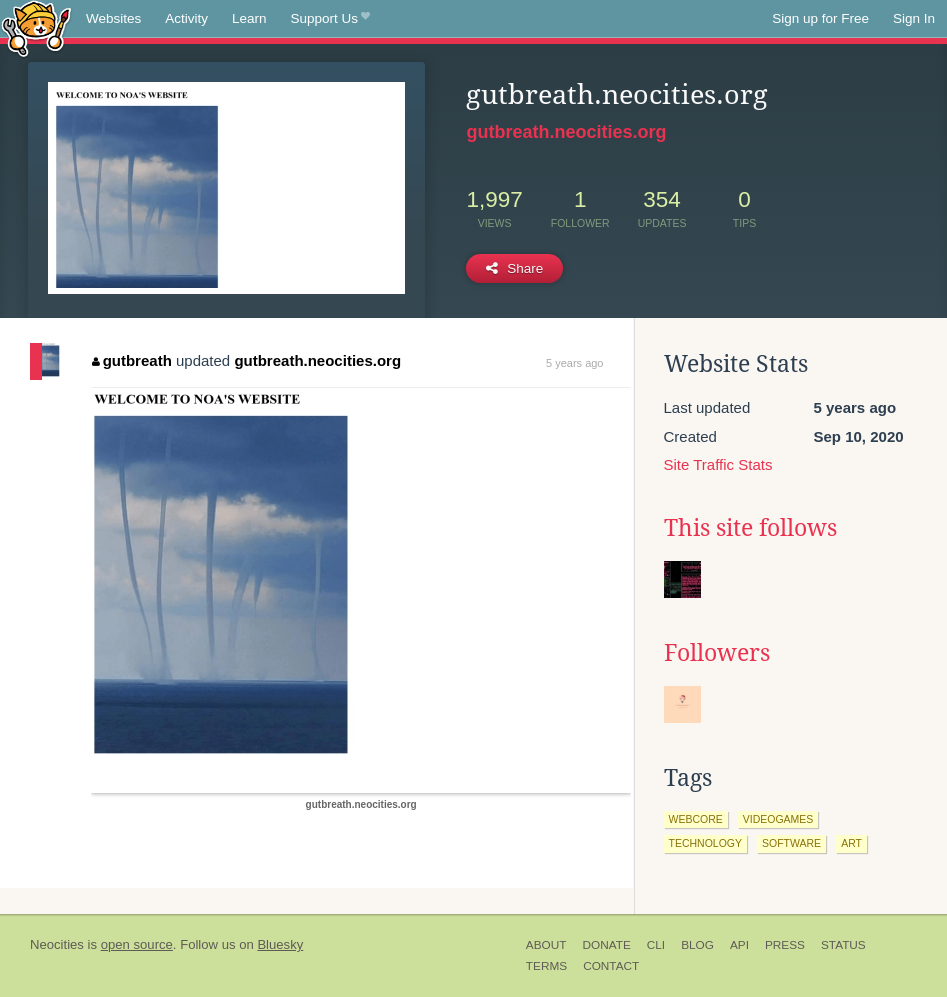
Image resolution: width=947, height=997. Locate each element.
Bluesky (280, 944)
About (546, 945)
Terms (546, 966)
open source (137, 944)
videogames (778, 819)
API (739, 945)
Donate (606, 945)
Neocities (57, 944)
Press (785, 945)
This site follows (750, 528)
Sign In (914, 18)
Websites (113, 18)
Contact (611, 966)
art (851, 843)
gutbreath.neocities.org (566, 132)
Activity (186, 18)
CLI (656, 945)
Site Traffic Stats (718, 464)
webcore (696, 819)
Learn (249, 18)
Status (843, 945)
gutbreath (132, 360)
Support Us (330, 19)
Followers (717, 653)
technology (706, 843)
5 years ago (574, 363)
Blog (697, 945)
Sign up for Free (820, 18)
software (791, 843)
